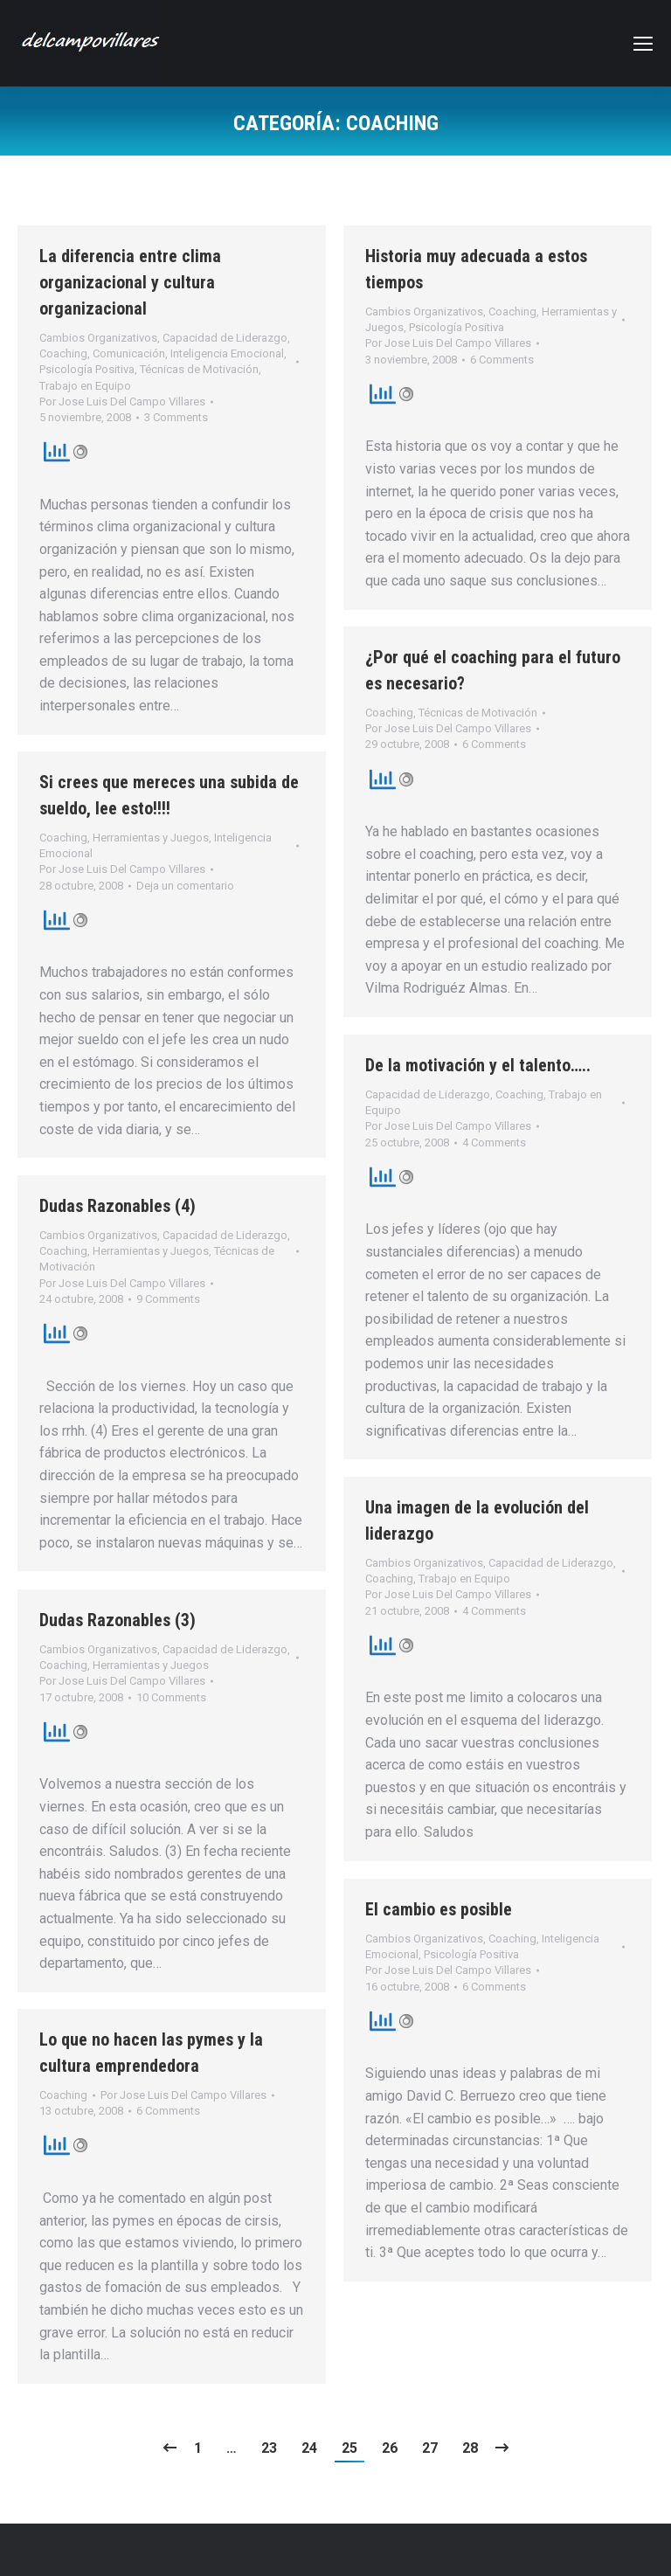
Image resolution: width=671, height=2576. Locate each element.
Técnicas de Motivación (199, 369)
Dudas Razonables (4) (117, 1205)
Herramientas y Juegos (151, 837)
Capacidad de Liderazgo (225, 337)
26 (390, 2448)
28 (470, 2448)
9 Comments (168, 1298)
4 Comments (494, 1142)
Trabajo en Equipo (85, 385)
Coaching (63, 353)
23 (269, 2448)
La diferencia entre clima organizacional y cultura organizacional (130, 282)
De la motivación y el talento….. (478, 1065)
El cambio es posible (438, 1909)
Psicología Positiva (87, 369)
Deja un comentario (185, 885)
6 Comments (502, 359)
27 (430, 2448)
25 (349, 2448)
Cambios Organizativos (98, 337)
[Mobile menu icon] (643, 43)
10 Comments (171, 1697)
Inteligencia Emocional (227, 353)
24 (309, 2448)
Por (122, 401)
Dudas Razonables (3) (117, 1620)
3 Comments (176, 417)
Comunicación (129, 353)
